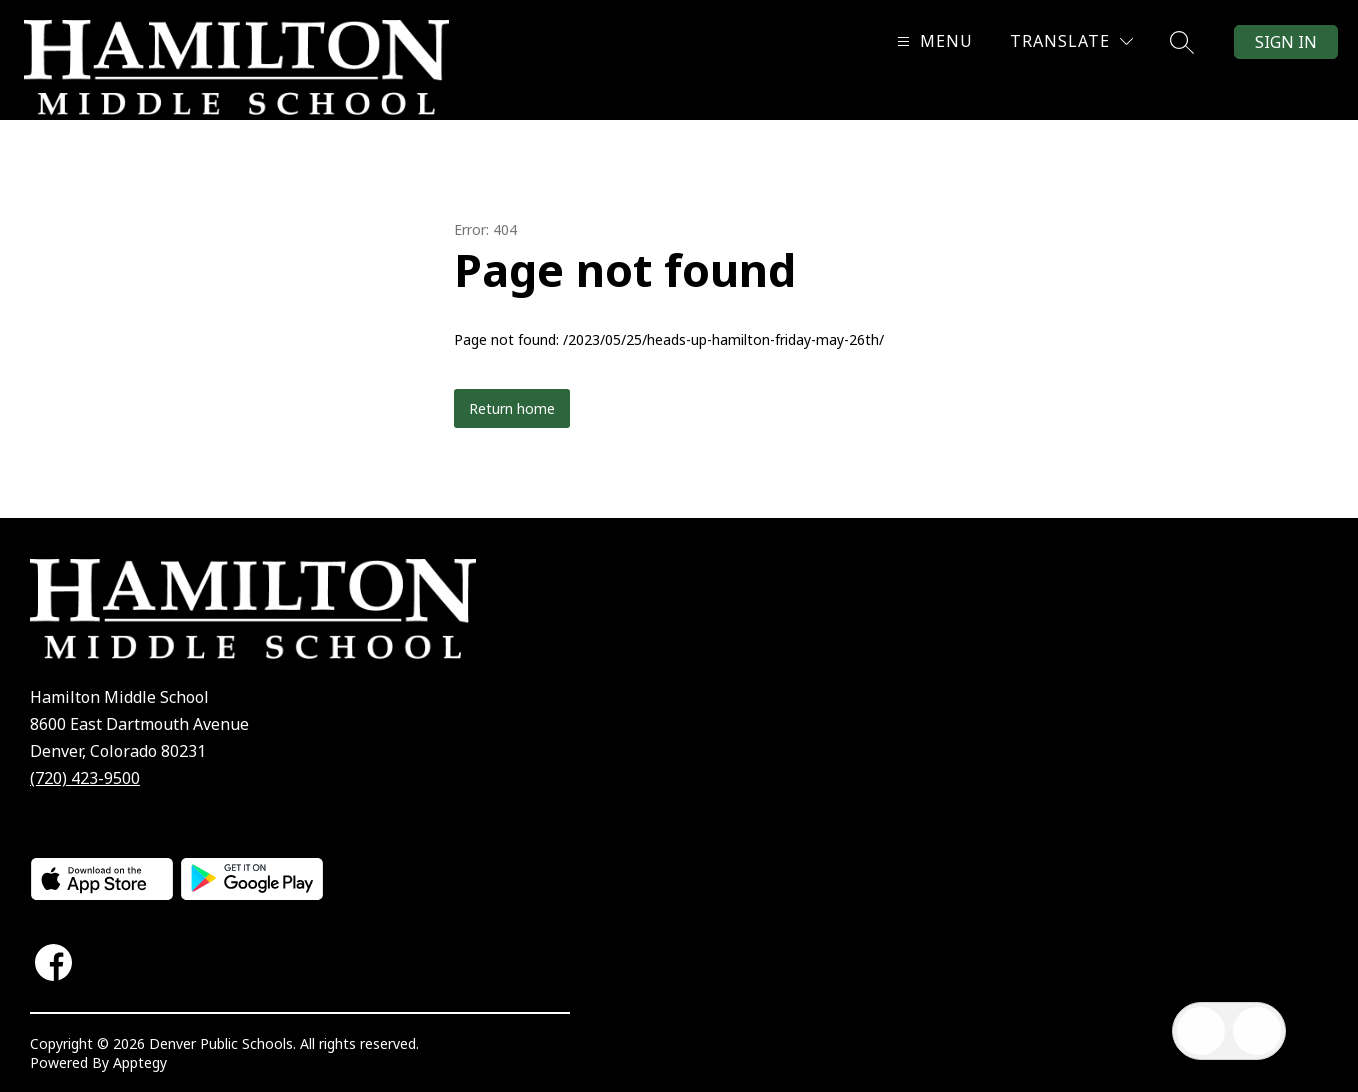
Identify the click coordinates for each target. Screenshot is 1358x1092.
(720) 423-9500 (85, 778)
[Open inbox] (1201, 1031)
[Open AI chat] (1257, 1031)
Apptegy (140, 1062)
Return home (512, 408)
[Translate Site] (1071, 41)
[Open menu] (932, 41)
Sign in (1286, 42)
